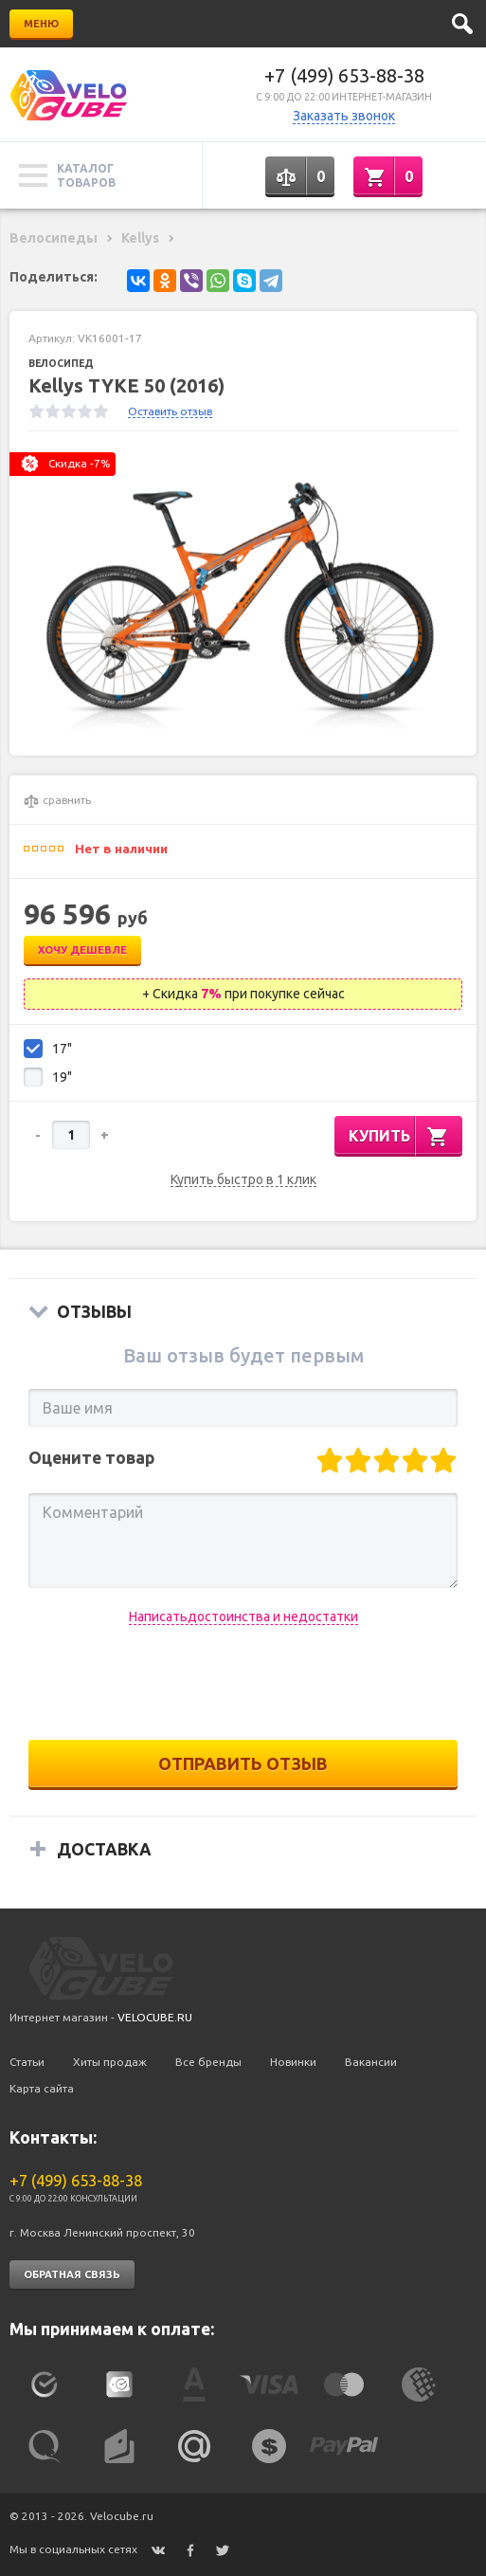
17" (62, 1048)
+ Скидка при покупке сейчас (243, 993)
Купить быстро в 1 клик (243, 1180)
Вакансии (371, 2061)
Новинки (293, 2061)
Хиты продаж (110, 2061)
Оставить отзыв (170, 411)
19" (62, 1077)
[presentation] (243, 1683)
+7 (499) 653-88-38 (344, 75)
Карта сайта (41, 2088)
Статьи (27, 2061)
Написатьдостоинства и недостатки (243, 1616)
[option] (243, 593)
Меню (41, 23)
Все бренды (208, 2061)
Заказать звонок (344, 115)
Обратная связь (72, 2274)
